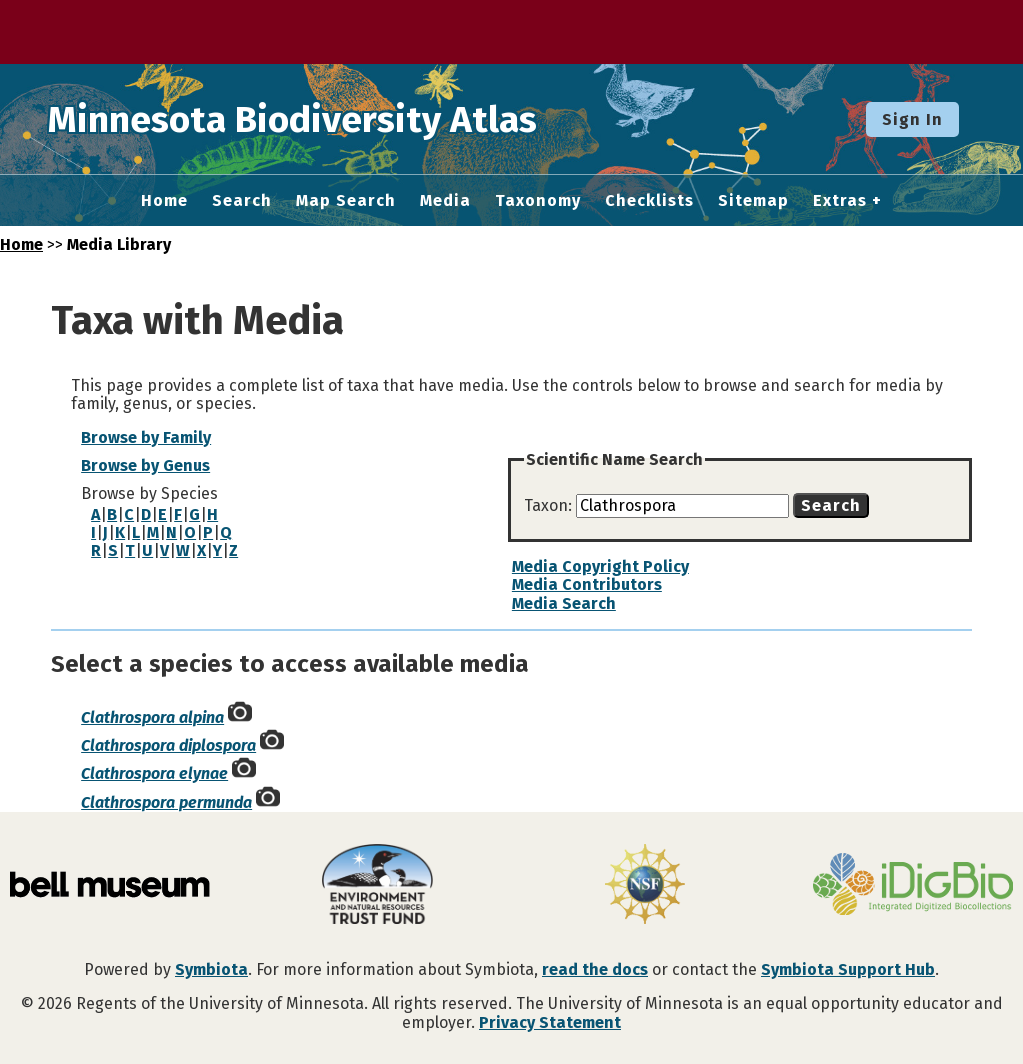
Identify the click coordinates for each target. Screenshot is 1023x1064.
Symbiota (211, 969)
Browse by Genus (145, 465)
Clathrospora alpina (152, 717)
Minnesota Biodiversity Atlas (311, 119)
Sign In (912, 119)
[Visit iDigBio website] (913, 886)
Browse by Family (146, 437)
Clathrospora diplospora (168, 745)
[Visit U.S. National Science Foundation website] (646, 886)
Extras (840, 201)
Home (164, 201)
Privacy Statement (550, 1022)
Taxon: (550, 505)
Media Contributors (587, 584)
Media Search (564, 603)
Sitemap (753, 201)
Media (445, 201)
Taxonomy (538, 201)
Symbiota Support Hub (848, 969)
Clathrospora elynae (154, 773)
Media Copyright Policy (600, 566)
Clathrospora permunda (166, 802)
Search (242, 201)
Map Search (346, 201)
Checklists (649, 201)
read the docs (595, 969)
